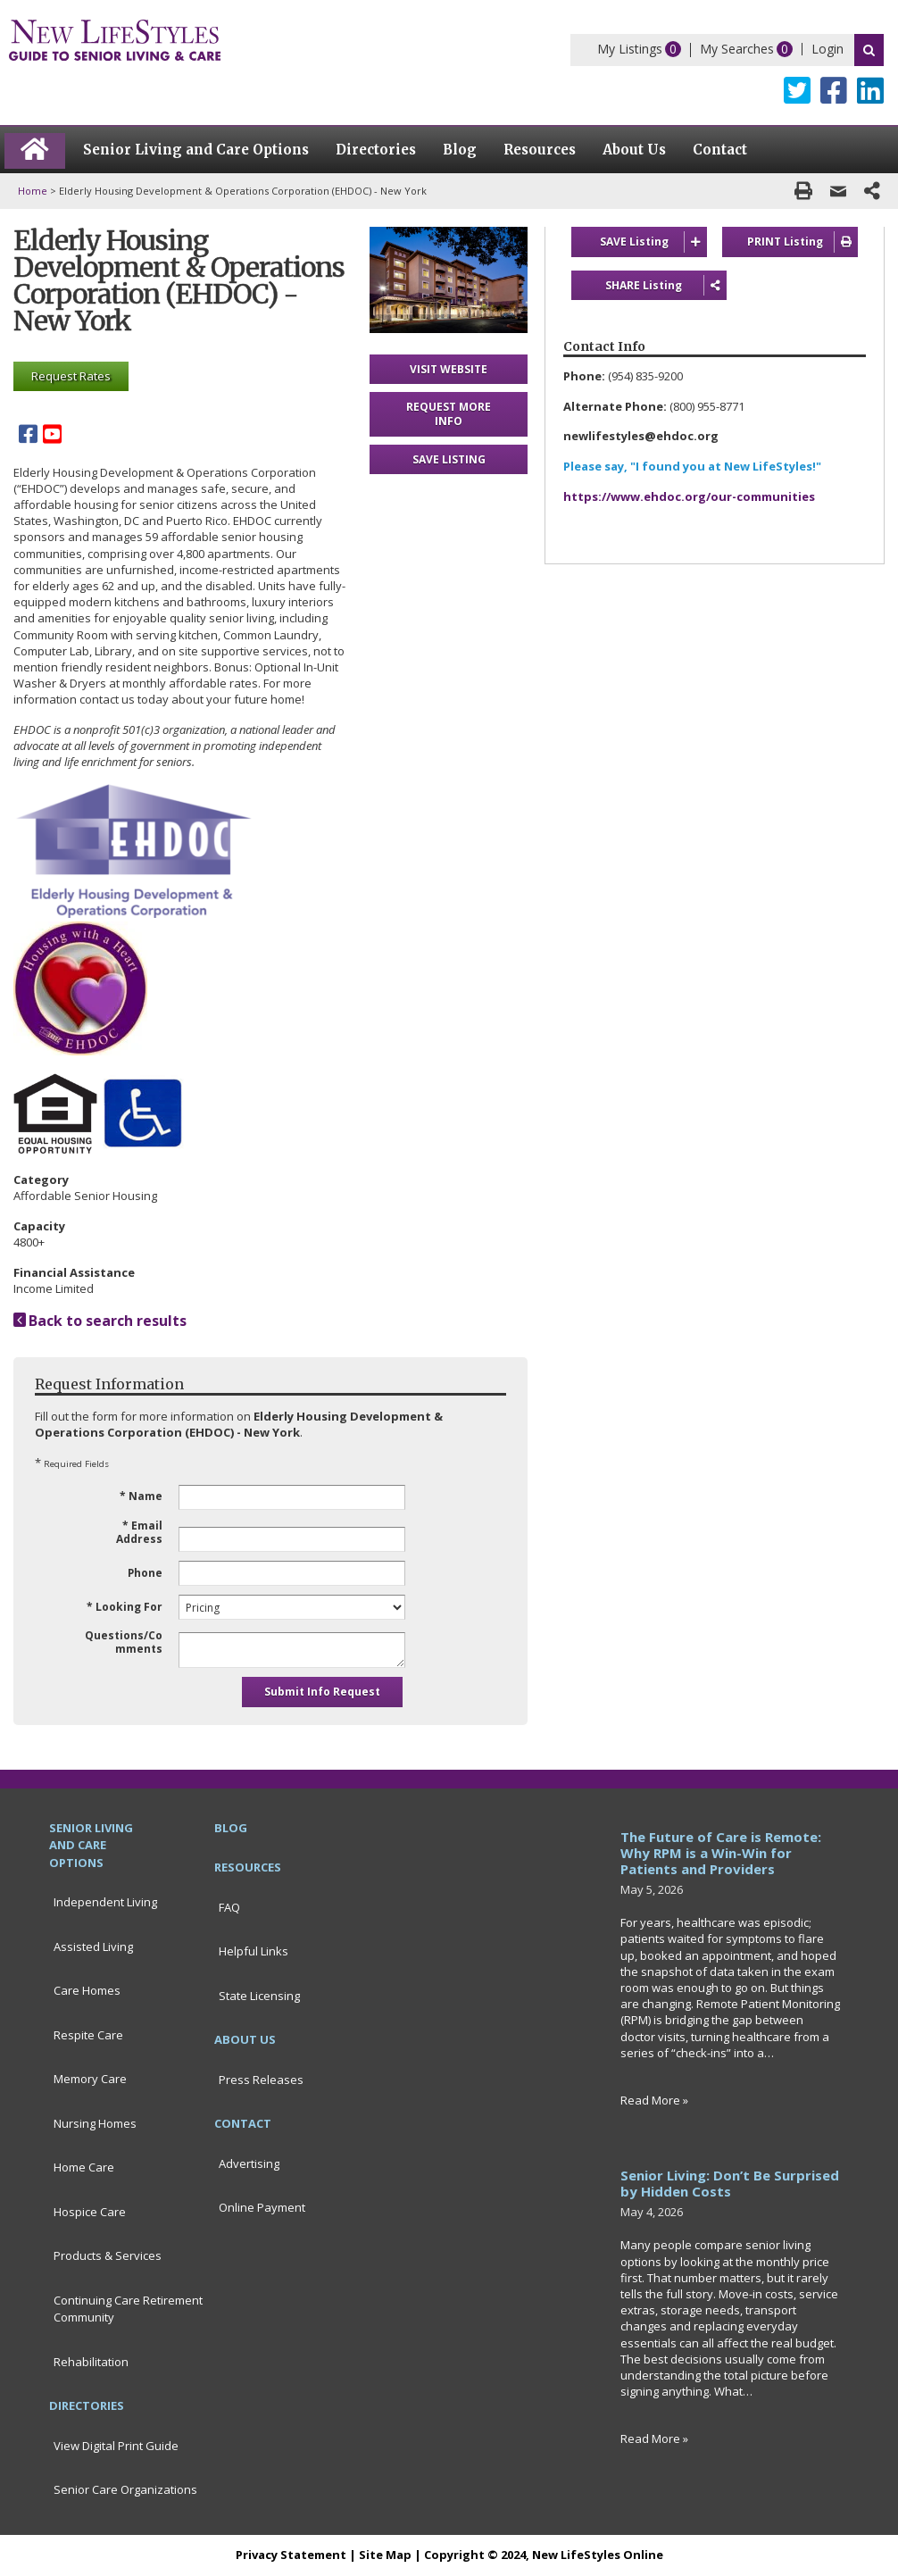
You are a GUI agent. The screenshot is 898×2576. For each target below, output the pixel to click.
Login (827, 48)
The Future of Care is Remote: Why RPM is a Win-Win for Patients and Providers (720, 1853)
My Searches (737, 48)
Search (869, 50)
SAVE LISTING (449, 459)
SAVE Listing (653, 242)
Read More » (654, 2100)
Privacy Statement (291, 2555)
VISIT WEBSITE (448, 369)
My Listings (629, 48)
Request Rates (71, 376)
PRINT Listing (803, 242)
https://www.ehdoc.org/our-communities (689, 497)
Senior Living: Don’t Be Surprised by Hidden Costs (729, 2183)
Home (32, 190)
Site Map (385, 2555)
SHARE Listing (651, 285)
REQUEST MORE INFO (448, 414)
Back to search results (100, 1320)
